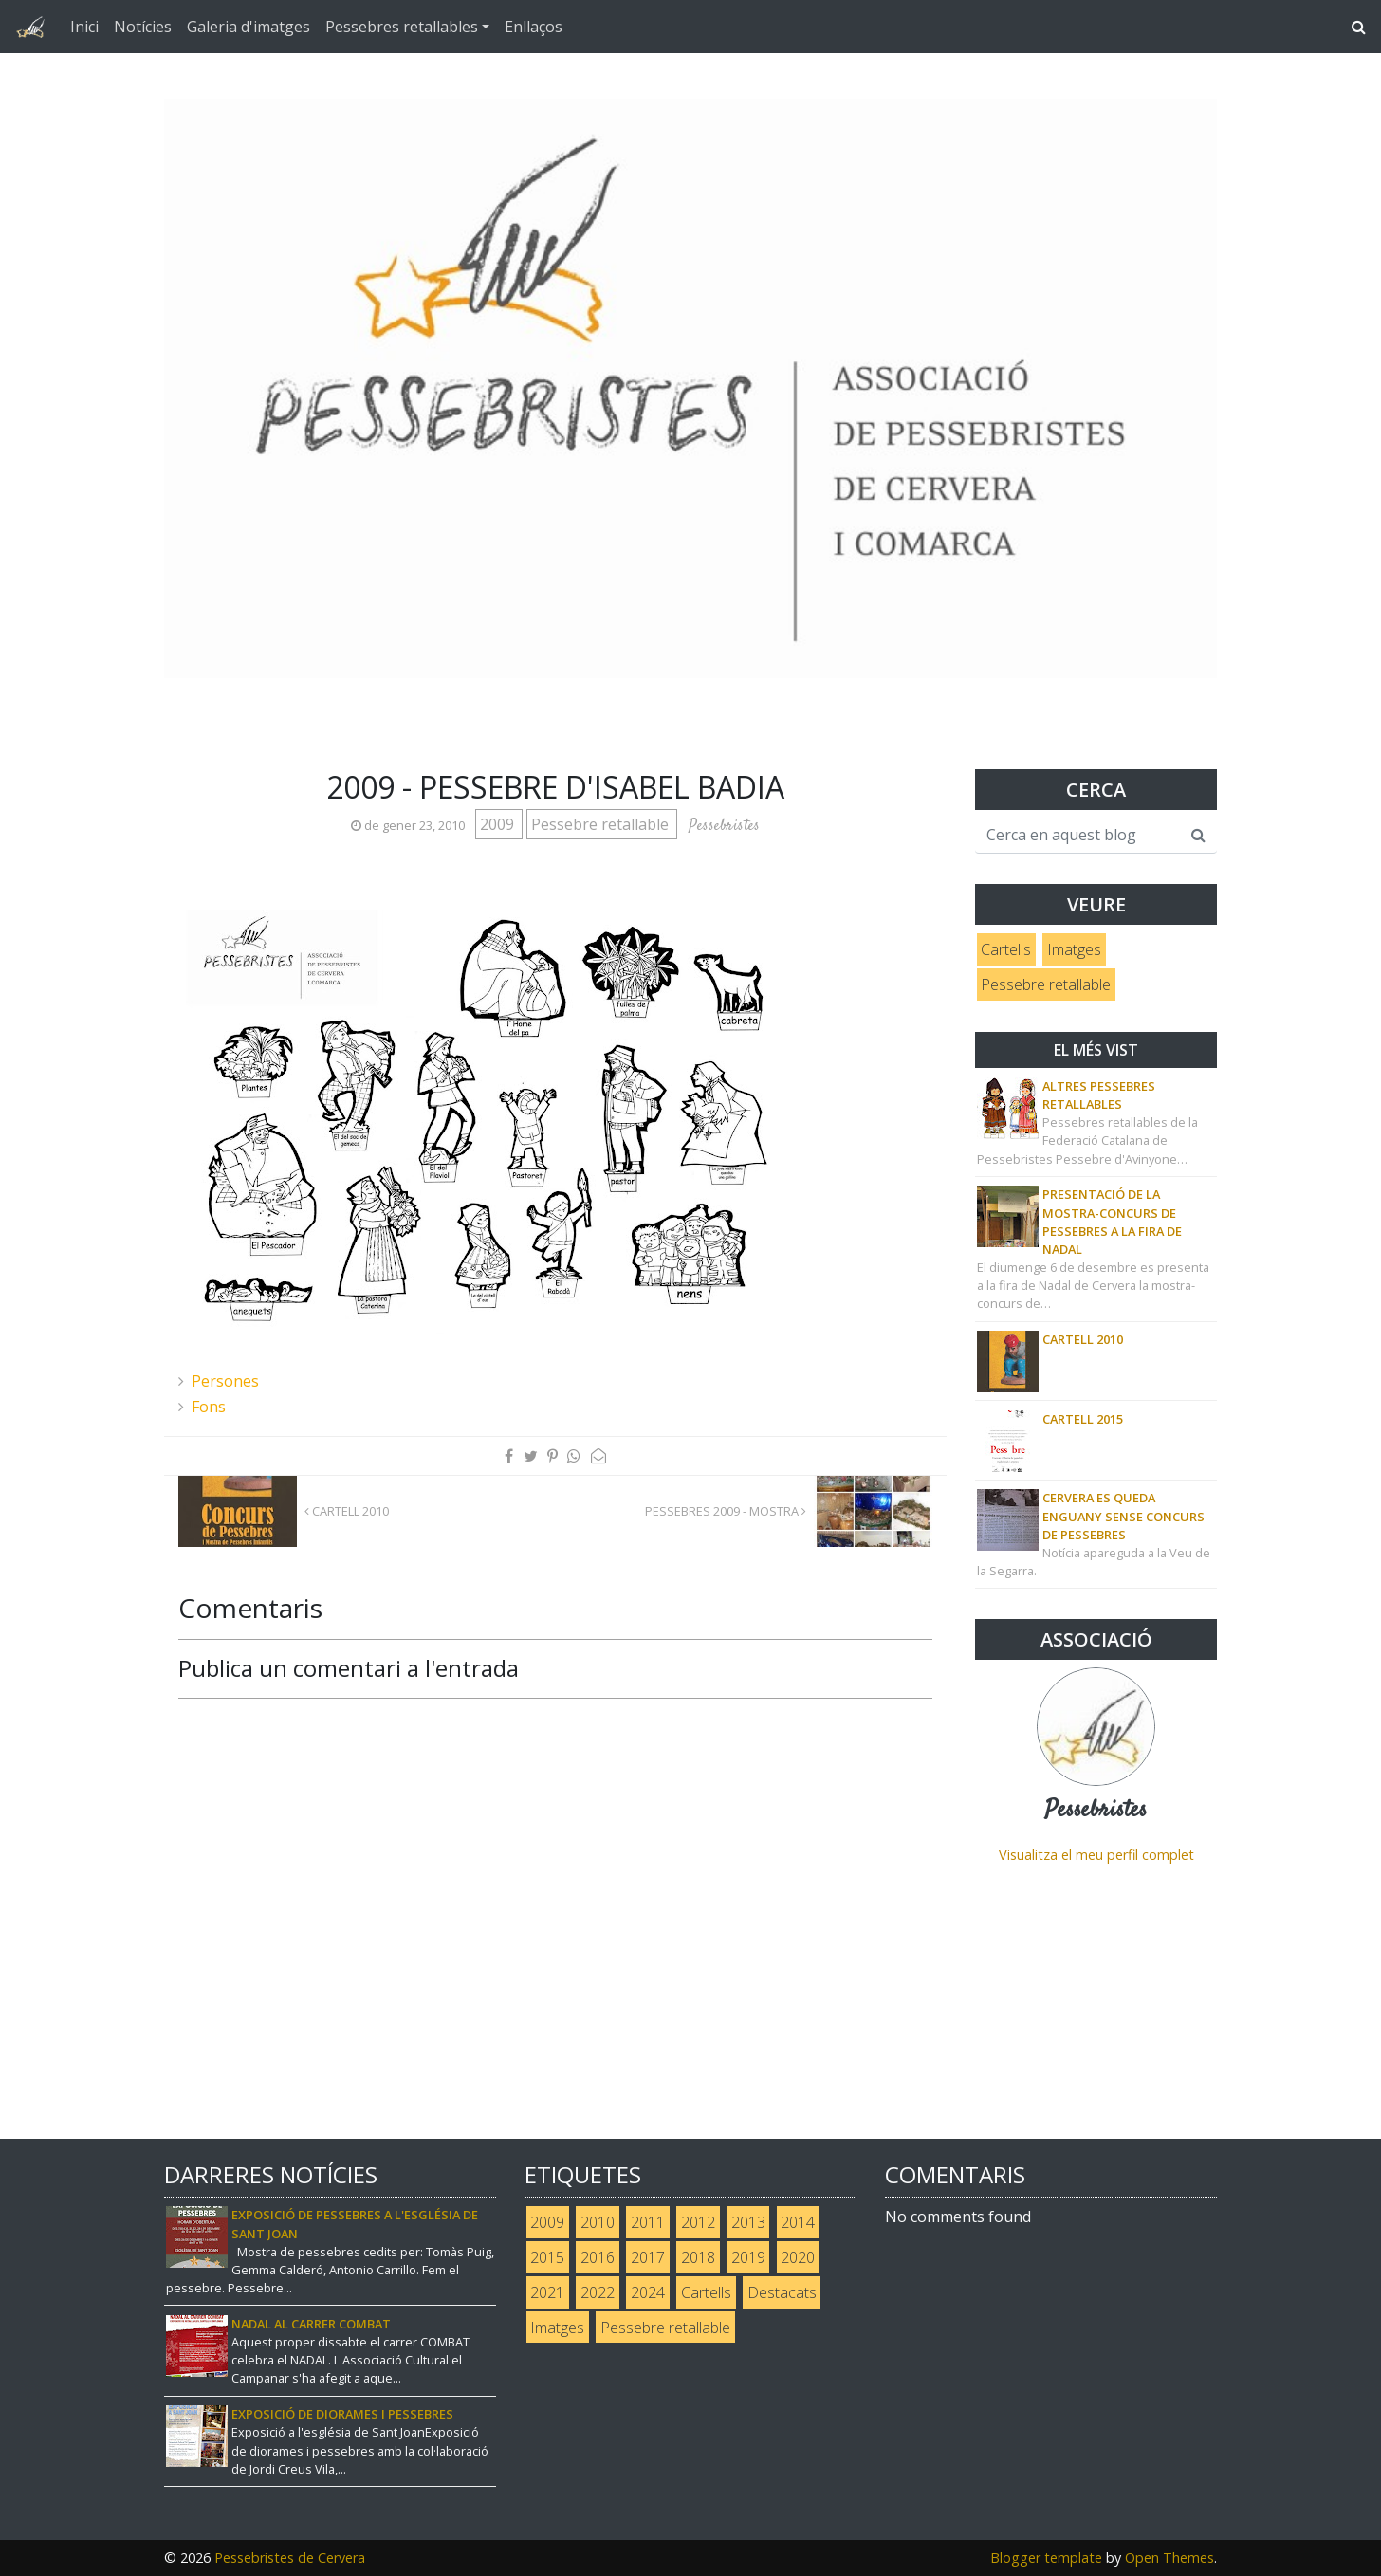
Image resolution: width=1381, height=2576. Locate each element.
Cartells (1006, 949)
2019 (748, 2257)
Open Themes (1169, 2557)
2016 (597, 2257)
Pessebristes (1096, 1810)
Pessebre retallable (601, 824)
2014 (798, 2222)
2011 (648, 2222)
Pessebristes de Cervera (289, 2557)
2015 (547, 2257)
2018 (698, 2257)
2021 (547, 2292)
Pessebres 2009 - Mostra (725, 1510)
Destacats (782, 2292)
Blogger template (1046, 2557)
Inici (84, 26)
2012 (698, 2222)
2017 (648, 2257)
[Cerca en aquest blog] (1078, 836)
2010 (597, 2222)
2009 (499, 824)
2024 (648, 2292)
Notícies (143, 26)
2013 (748, 2222)
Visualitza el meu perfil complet (1096, 1855)
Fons (209, 1406)
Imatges (1074, 949)
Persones (225, 1381)
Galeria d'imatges (248, 26)
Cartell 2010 (346, 1510)
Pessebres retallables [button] (401, 26)
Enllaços (533, 26)
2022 (597, 2292)
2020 (798, 2257)
